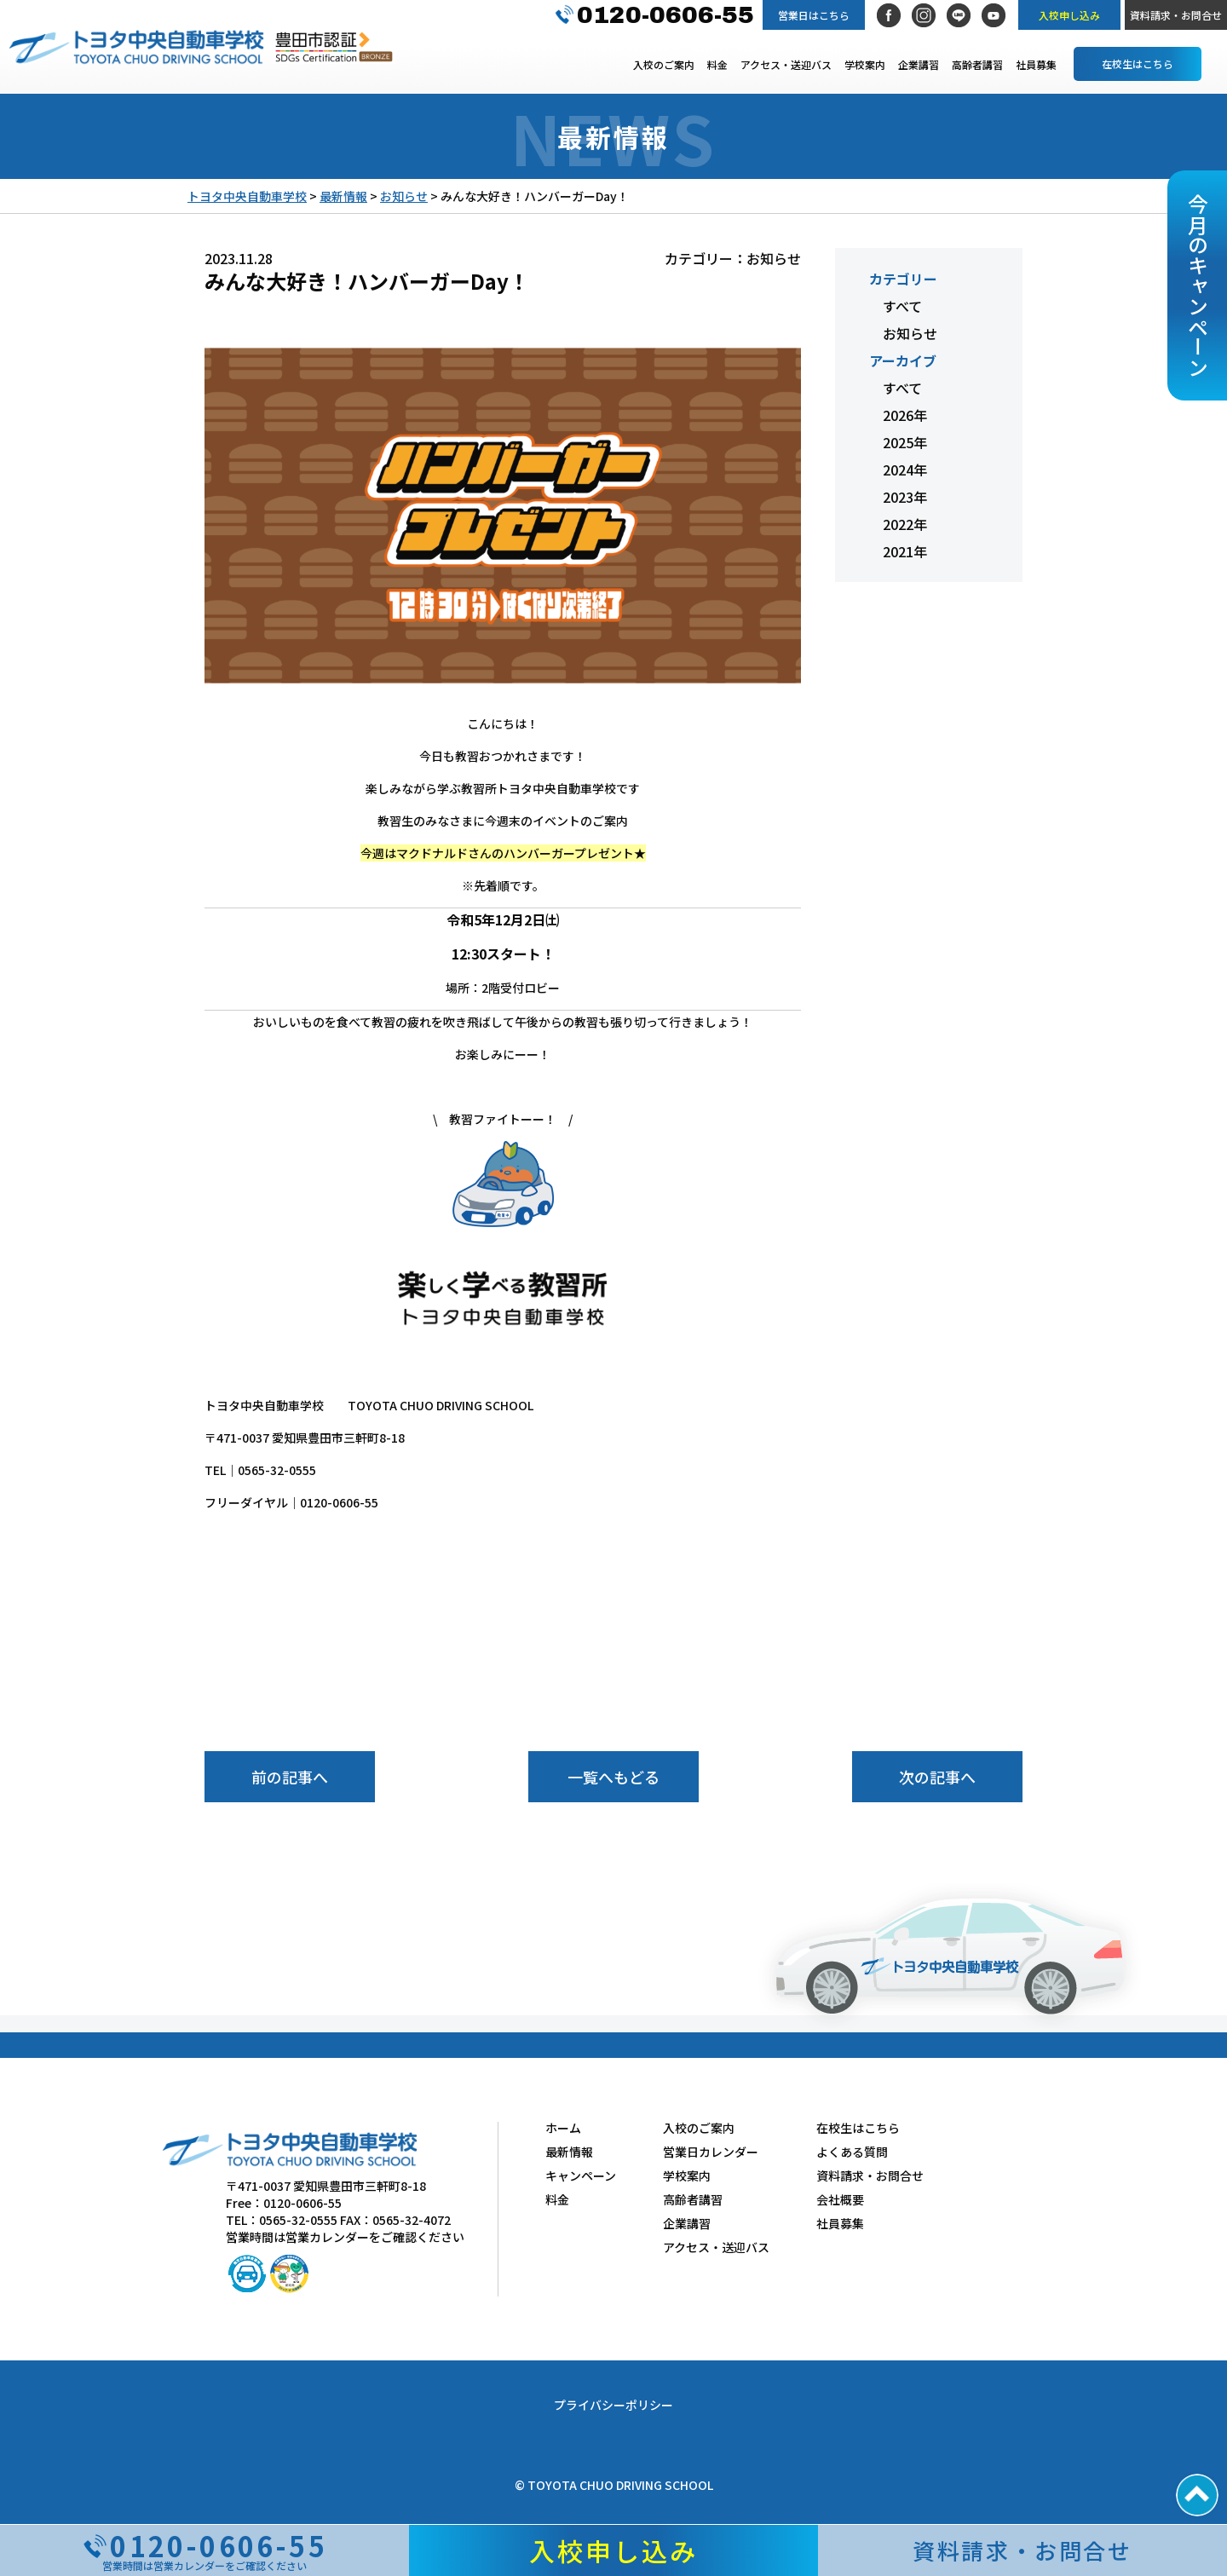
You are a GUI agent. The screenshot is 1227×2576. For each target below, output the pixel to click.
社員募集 (1036, 64)
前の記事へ (289, 1777)
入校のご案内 (663, 64)
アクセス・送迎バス (786, 64)
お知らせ (910, 333)
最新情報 (569, 2151)
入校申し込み (1069, 15)
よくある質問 (852, 2151)
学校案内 (864, 64)
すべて (902, 306)
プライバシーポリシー (613, 2404)
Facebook (889, 15)
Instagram (924, 15)
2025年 (905, 442)
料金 (717, 64)
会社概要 (840, 2199)
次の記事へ (937, 1777)
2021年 (905, 551)
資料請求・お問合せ (1176, 15)
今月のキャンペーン (1198, 285)
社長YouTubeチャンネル (993, 15)
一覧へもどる (613, 1777)
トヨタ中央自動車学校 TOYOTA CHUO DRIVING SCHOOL (136, 47)
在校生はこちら (1137, 63)
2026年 (905, 415)
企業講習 (918, 64)
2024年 (905, 469)
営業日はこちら (814, 15)
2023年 (905, 497)
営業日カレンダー (710, 2151)
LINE (959, 15)
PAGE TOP (1197, 2495)
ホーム (563, 2127)
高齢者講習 (977, 64)
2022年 (905, 524)
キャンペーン (580, 2175)
